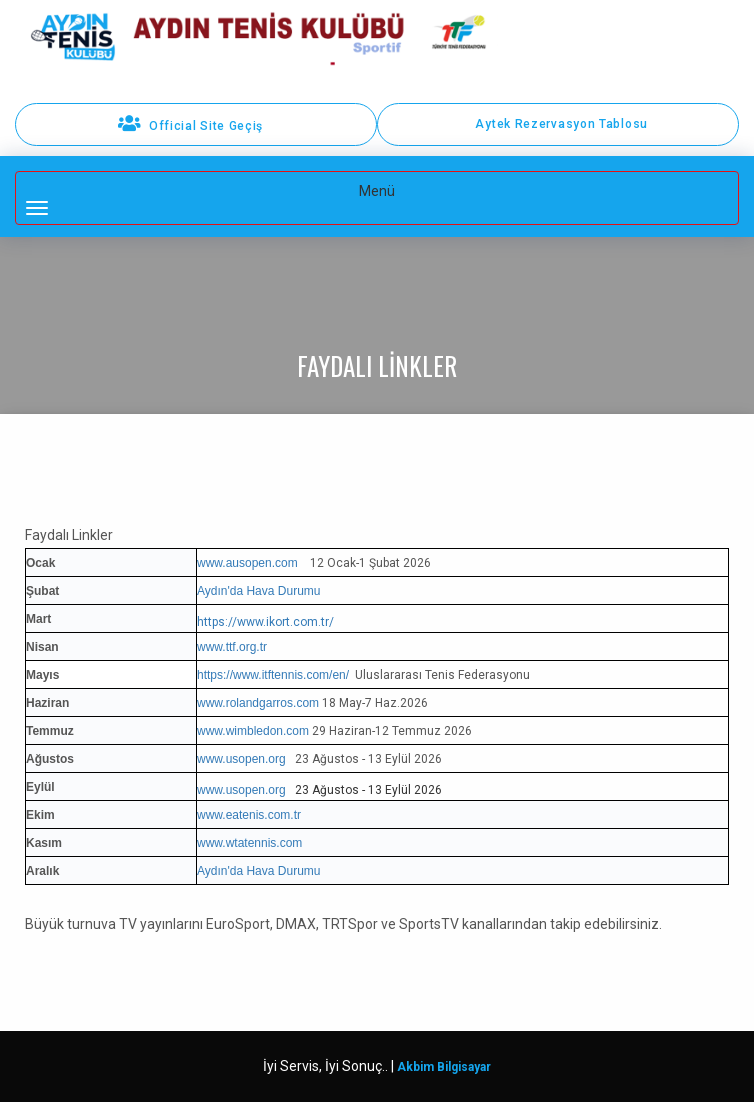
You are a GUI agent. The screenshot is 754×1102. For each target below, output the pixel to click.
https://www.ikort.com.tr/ (265, 622)
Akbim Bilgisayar (444, 1067)
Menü (243, 199)
